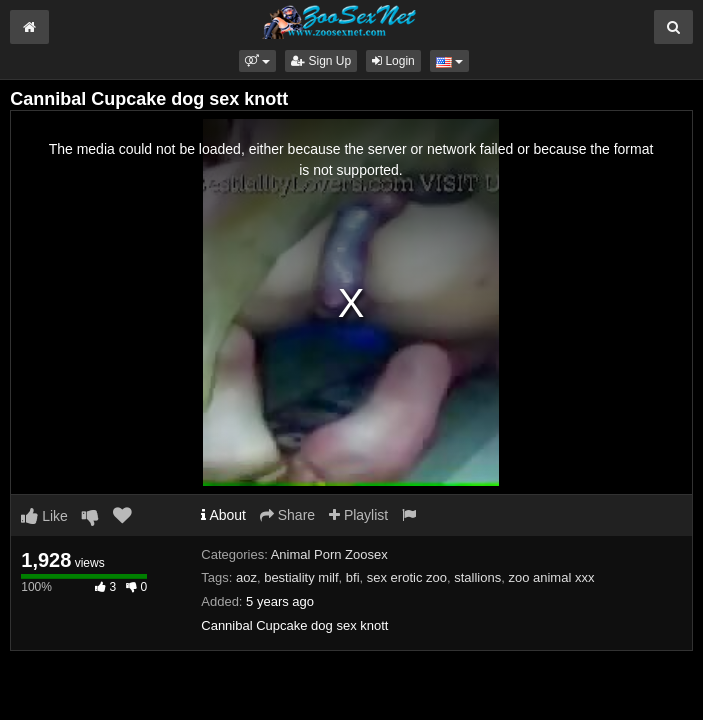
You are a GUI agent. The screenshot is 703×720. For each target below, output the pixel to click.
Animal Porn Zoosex (329, 554)
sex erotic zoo (407, 577)
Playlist (358, 515)
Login (393, 61)
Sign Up (321, 61)
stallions (477, 577)
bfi (353, 577)
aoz (246, 577)
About (223, 515)
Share (287, 515)
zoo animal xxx (551, 577)
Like (44, 516)
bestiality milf (301, 577)
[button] (257, 61)
